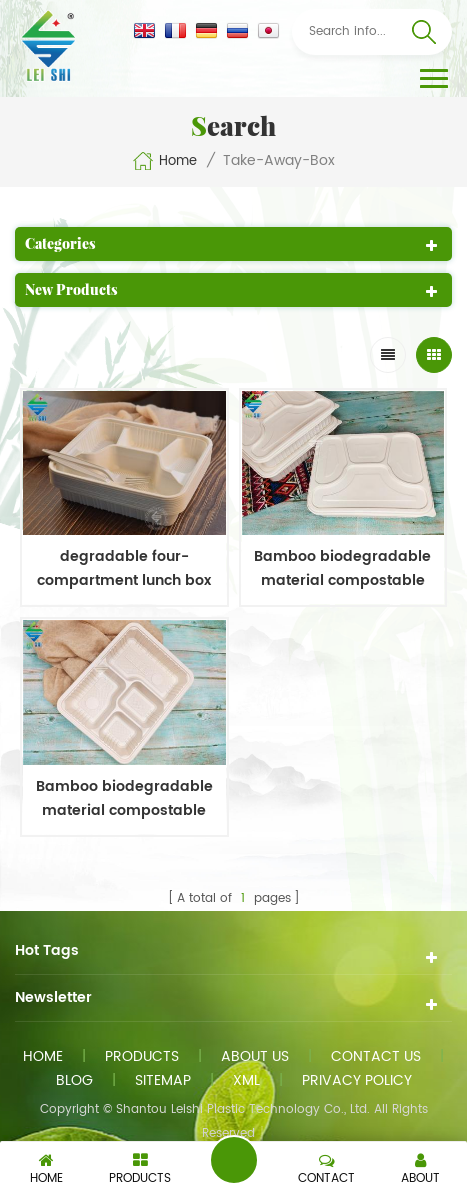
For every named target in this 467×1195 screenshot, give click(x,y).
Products (142, 1056)
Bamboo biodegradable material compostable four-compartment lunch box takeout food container (342, 569)
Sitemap (163, 1080)
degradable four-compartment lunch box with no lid (124, 569)
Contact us (376, 1056)
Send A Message (234, 1160)
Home (164, 161)
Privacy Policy (357, 1080)
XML (246, 1080)
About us (255, 1056)
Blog (74, 1080)
